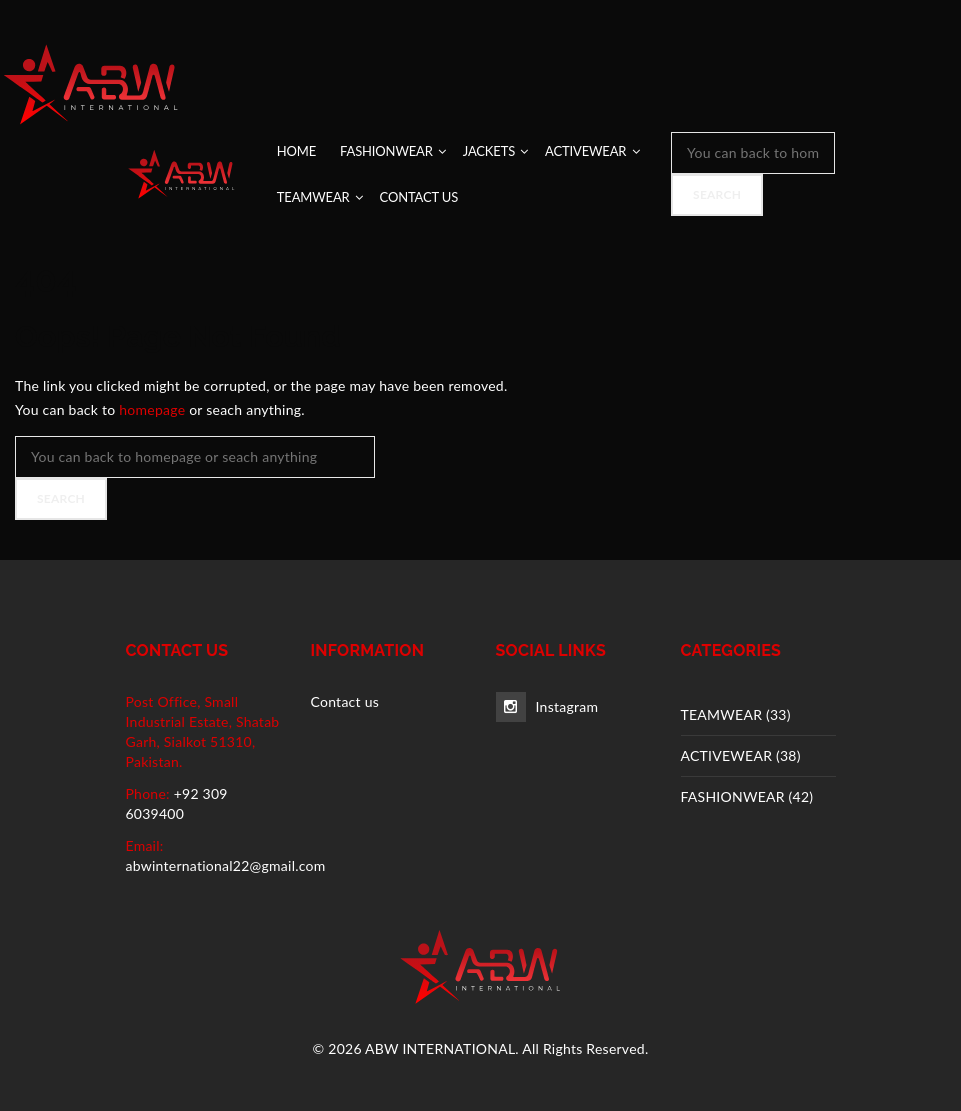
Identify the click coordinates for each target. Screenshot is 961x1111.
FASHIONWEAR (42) (747, 796)
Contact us (345, 701)
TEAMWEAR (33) (736, 714)
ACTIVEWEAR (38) (741, 755)
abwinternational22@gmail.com (226, 865)
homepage (152, 409)
